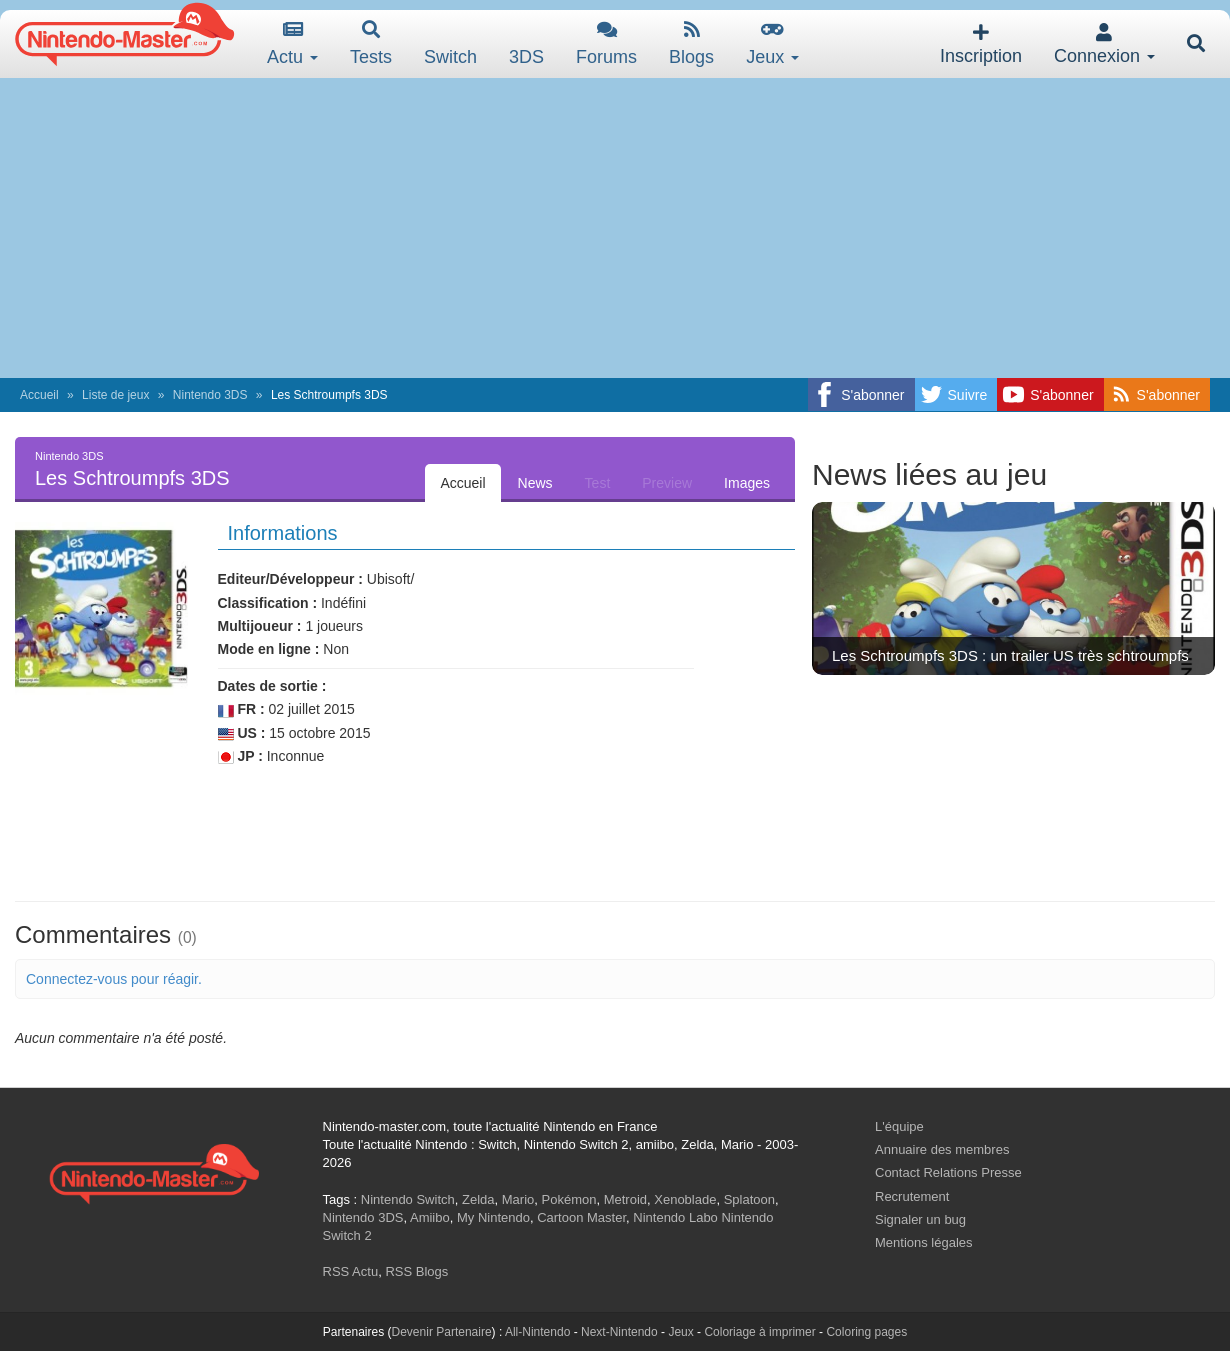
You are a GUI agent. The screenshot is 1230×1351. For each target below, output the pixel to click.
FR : (241, 709)
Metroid (625, 1199)
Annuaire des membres (942, 1149)
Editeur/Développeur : (290, 579)
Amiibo (430, 1217)
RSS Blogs (416, 1271)
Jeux (772, 43)
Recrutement (912, 1196)
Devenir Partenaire (442, 1332)
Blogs (691, 43)
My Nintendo (493, 1217)
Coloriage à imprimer (759, 1332)
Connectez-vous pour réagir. (114, 979)
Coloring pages (866, 1332)
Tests (371, 43)
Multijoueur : (260, 626)
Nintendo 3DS (210, 395)
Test (598, 483)
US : (242, 733)
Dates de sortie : (272, 686)
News (535, 483)
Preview (667, 483)
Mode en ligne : (269, 649)
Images (747, 483)
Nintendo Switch (408, 1199)
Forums (606, 43)
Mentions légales (924, 1242)
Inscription (981, 44)
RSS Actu (351, 1271)
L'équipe (899, 1126)
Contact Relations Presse (948, 1172)
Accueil (39, 395)
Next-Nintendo (619, 1332)
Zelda (478, 1199)
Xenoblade (685, 1199)
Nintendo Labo (675, 1217)
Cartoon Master (581, 1217)
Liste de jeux (115, 395)
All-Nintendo (537, 1332)
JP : (240, 756)
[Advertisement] (615, 228)
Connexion (1104, 44)
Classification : (268, 603)
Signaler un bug (920, 1219)
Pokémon (569, 1199)
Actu (292, 43)
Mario (518, 1199)
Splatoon (749, 1199)
